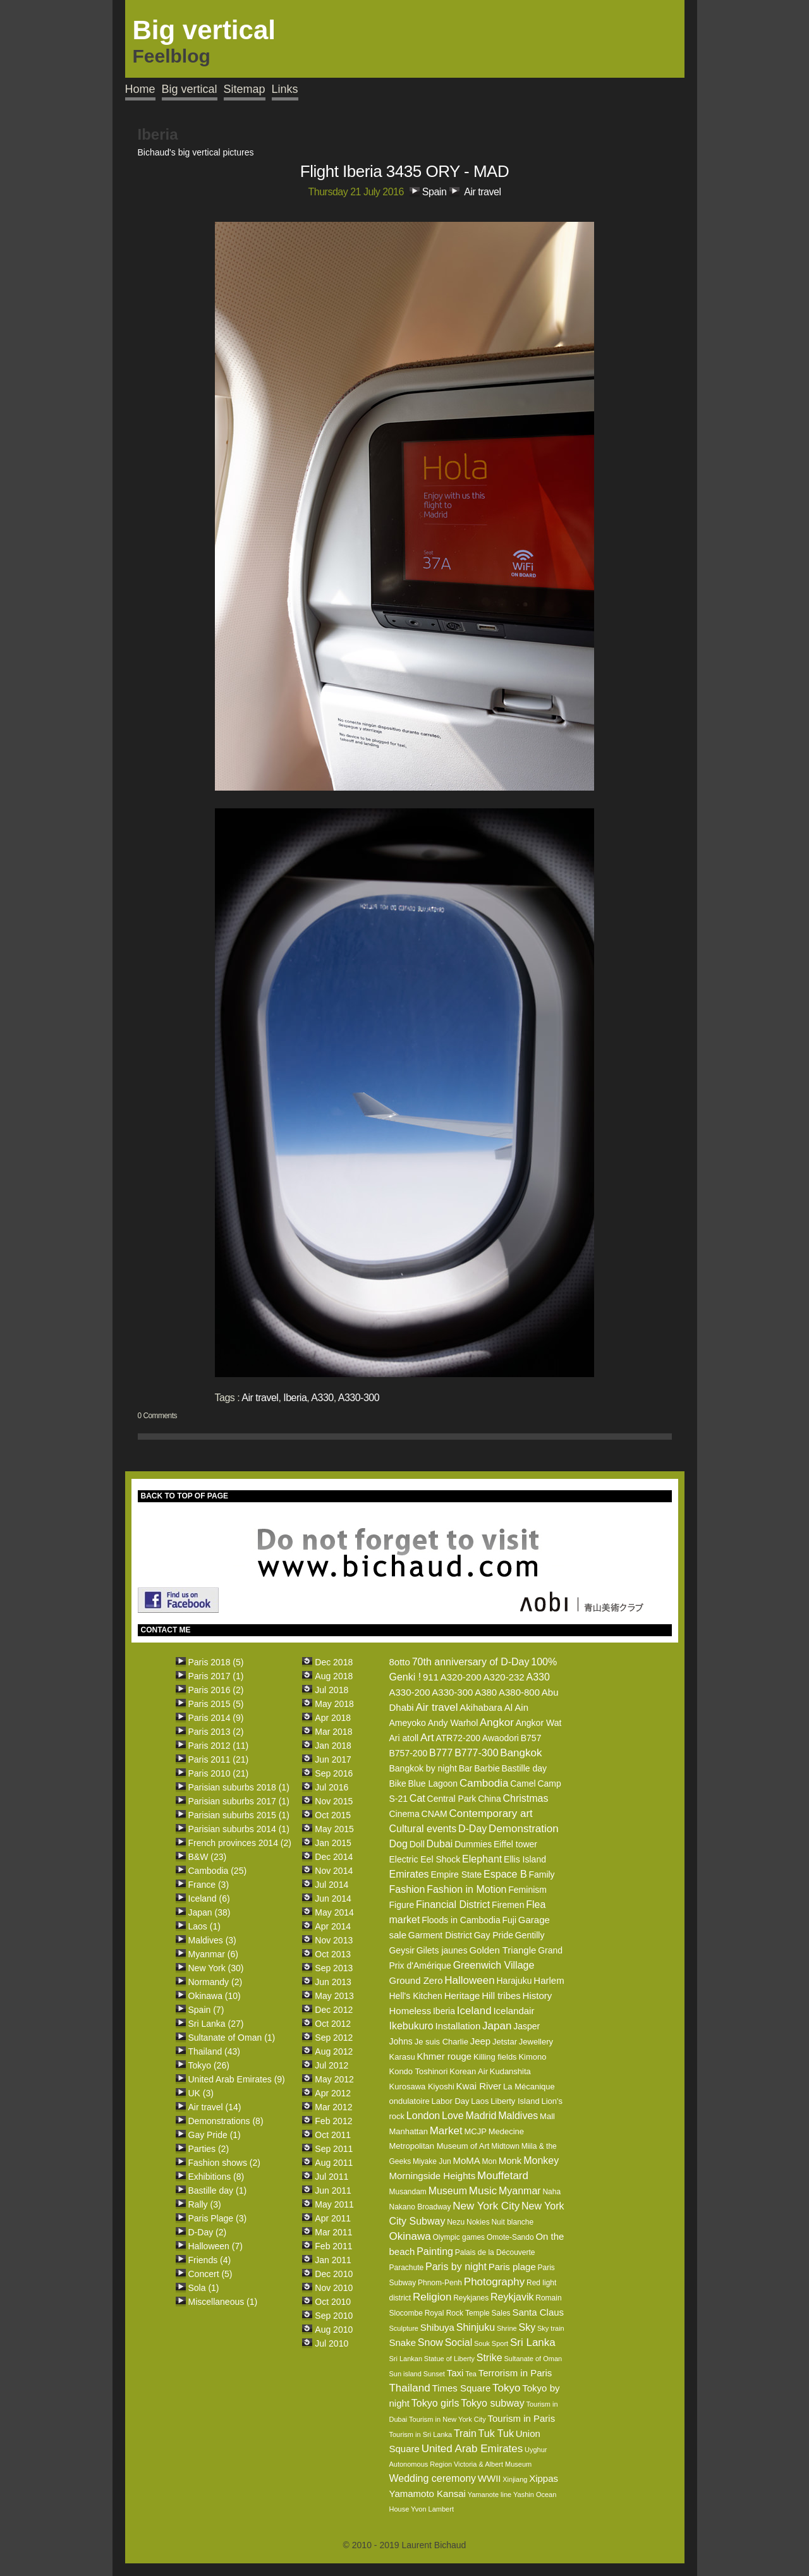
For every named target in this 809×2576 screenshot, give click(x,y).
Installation (458, 2025)
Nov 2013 (334, 1940)
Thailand (409, 2388)
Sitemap (244, 89)
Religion (432, 2297)
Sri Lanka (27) (216, 2024)
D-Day (472, 1828)
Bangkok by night (422, 1768)
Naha (551, 2191)
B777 (441, 1752)
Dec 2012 (334, 2010)
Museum (448, 2190)
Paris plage (512, 2266)
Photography (494, 2282)
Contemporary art (491, 1813)
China (489, 1799)
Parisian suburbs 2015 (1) (238, 1815)
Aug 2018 (334, 1676)
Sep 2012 (334, 2037)
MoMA (466, 2160)
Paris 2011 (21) (218, 1759)
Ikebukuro (411, 2025)
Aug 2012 (334, 2051)
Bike (397, 1783)
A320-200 (461, 1677)
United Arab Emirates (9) (236, 2079)
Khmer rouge (444, 2056)
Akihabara (480, 1707)
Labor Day (451, 2101)
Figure (401, 1905)
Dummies (473, 1844)
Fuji (509, 1920)
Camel (522, 1783)
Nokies (478, 2222)
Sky (526, 2327)
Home (140, 89)
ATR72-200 (457, 1738)
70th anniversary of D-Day (471, 1661)
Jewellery (536, 2041)
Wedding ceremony (432, 2478)
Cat (417, 1798)
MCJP (475, 2131)
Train (465, 2433)
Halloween (469, 1980)
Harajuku (514, 1981)
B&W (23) (207, 1857)
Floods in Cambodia (461, 1920)
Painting (435, 2251)
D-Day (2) (207, 2232)
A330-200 (409, 1692)
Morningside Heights (432, 2175)
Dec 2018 (334, 1662)
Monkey (541, 2160)
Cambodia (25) (217, 1871)
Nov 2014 (334, 1871)
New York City (486, 2206)
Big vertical (189, 89)
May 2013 (334, 1996)
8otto (399, 1661)
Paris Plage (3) (217, 2218)
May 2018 (334, 1704)
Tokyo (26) (208, 2065)
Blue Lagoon (433, 1783)
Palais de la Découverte (495, 2252)
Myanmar (520, 2190)
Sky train (550, 2328)
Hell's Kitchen (415, 1996)
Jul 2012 (331, 2065)
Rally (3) (204, 2204)
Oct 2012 (333, 2024)
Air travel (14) (214, 2107)
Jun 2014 (333, 1898)
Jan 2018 (333, 1746)
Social (459, 2342)
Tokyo (506, 2388)
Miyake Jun (432, 2161)
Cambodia (484, 1783)
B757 (531, 1738)
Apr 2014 (333, 1926)
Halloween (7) (215, 2246)
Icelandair (513, 2010)
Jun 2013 (333, 1982)
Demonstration (524, 1829)
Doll (417, 1844)
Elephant (482, 1859)
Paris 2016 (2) (216, 1690)
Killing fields (495, 2057)
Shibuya (437, 2327)
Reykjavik (511, 2297)
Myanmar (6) (213, 1954)
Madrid (480, 2115)
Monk (510, 2160)
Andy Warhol (453, 1723)
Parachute (406, 2267)
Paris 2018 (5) (216, 1662)
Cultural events (422, 1828)
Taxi (455, 2372)
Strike (489, 2357)
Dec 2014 (334, 1857)
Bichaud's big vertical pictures (196, 152)
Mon (489, 2161)
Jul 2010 (331, 2343)
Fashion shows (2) (224, 2163)
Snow (430, 2342)
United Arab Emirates (472, 2449)
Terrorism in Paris (515, 2372)
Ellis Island (525, 1859)
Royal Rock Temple (457, 2313)
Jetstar (504, 2041)
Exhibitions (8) (216, 2177)
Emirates (409, 1874)
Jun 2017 (333, 1759)
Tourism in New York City (447, 2419)
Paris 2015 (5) (216, 1704)
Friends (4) (209, 2260)
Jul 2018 (331, 1690)
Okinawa (409, 2236)
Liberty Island (514, 2101)
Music (483, 2191)
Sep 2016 (334, 1773)
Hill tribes (501, 1995)
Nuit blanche (512, 2222)
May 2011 (334, 2204)
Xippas (543, 2478)
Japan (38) (209, 1912)
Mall (547, 2116)
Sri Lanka (533, 2342)
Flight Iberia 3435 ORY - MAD (404, 171)
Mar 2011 (333, 2232)
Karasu (402, 2057)
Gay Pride (493, 1935)
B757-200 (408, 1753)
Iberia (295, 1397)
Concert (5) (210, 2274)
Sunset (434, 2374)
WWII (489, 2478)
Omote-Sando (510, 2237)
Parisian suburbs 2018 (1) (238, 1787)
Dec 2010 (334, 2274)
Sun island (405, 2374)
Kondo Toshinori (418, 2071)
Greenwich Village (494, 1965)
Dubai (440, 1843)
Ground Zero (415, 1980)
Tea (471, 2374)
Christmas (526, 1798)
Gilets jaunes (442, 1950)
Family (541, 1874)
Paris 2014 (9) (216, 1718)
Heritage (462, 1995)
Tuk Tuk (496, 2433)
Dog (398, 1843)
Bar (466, 1768)
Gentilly (530, 1935)
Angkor (497, 1722)
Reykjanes (471, 2297)
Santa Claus (538, 2312)
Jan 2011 (333, 2260)
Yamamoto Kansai (427, 2493)
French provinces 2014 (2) (239, 1843)
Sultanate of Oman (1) (232, 2037)
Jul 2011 (331, 2177)
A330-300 (358, 1397)
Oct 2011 (333, 2135)
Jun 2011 (333, 2190)
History (537, 1995)
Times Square (461, 2388)
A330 (322, 1397)
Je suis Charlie (441, 2041)
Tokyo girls (435, 2403)
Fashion (407, 1889)
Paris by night (456, 2266)
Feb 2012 (333, 2121)
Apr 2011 (333, 2218)
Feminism (527, 1890)
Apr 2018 (333, 1718)
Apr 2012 (333, 2093)
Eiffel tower (515, 1844)
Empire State (456, 1874)
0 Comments (157, 1415)
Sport (500, 2343)
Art (427, 1738)
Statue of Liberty (449, 2358)
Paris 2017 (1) (216, 1676)
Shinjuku (475, 2327)
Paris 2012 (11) (218, 1746)
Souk (482, 2343)
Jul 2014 (331, 1885)
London (423, 2115)
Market (446, 2131)
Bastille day (524, 1768)
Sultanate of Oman (533, 2358)
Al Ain (516, 1707)
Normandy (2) (215, 1982)
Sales (501, 2313)
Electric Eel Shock (424, 1859)
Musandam (407, 2191)
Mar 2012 (333, 2107)
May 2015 (334, 1829)
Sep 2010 (334, 2316)
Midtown (505, 2146)
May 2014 (334, 1912)
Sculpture (403, 2328)
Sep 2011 (334, 2149)
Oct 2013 (333, 1954)
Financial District (453, 1904)
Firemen (508, 1905)
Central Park (452, 1799)
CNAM (434, 1814)
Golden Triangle (502, 1950)
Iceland (474, 2011)
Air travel (482, 191)
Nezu (456, 2222)
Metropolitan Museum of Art (439, 2146)
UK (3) (201, 2093)
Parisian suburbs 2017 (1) (238, 1801)
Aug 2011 (334, 2163)
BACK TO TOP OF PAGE (184, 1496)
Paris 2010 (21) (218, 1773)
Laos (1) (204, 1926)
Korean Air (468, 2071)
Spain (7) (206, 2010)
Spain (434, 191)
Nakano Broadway (420, 2206)
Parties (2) (208, 2149)
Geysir (401, 1950)
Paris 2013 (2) (216, 1732)
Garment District (440, 1935)
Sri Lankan (405, 2358)
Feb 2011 (333, 2246)
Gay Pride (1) (214, 2135)
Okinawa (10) (214, 1996)
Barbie (486, 1768)
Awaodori (500, 1738)
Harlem (548, 1980)
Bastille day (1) (217, 2190)
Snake (402, 2342)
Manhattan (408, 2131)
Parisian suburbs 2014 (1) (238, 1829)
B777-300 (476, 1752)
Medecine (506, 2131)
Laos (480, 2101)
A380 (486, 1692)
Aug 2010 (334, 2329)
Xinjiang (514, 2479)
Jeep (480, 2041)
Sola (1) (203, 2288)
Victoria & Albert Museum (493, 2464)
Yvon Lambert (432, 2509)
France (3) (208, 1885)
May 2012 (334, 2079)
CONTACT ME (166, 1629)
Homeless (410, 2010)
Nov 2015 (334, 1801)
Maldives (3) (212, 1940)
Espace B (505, 1874)
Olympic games (458, 2237)
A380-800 (519, 1692)
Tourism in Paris (521, 2418)
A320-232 (504, 1677)
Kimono (532, 2057)
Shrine (507, 2328)
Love (453, 2115)
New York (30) (216, 1968)
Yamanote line (490, 2494)
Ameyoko (407, 1723)
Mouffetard (502, 2176)
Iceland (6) (209, 1898)
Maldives (518, 2115)
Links (285, 89)
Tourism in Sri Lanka (420, 2434)
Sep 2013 (334, 1968)
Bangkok (521, 1753)
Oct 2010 (333, 2302)
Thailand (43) (214, 2051)
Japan (496, 2026)
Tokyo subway (493, 2403)
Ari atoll (403, 1738)
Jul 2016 (331, 1787)
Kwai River (479, 2086)
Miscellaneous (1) (223, 2302)
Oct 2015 (333, 1815)
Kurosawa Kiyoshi (421, 2086)
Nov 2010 (334, 2288)
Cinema (404, 1814)
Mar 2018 (333, 1732)
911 (431, 1677)
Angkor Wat (539, 1723)
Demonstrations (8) (226, 2121)
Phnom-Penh (440, 2282)
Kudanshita (510, 2071)
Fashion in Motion (466, 1889)
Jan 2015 (333, 1843)
